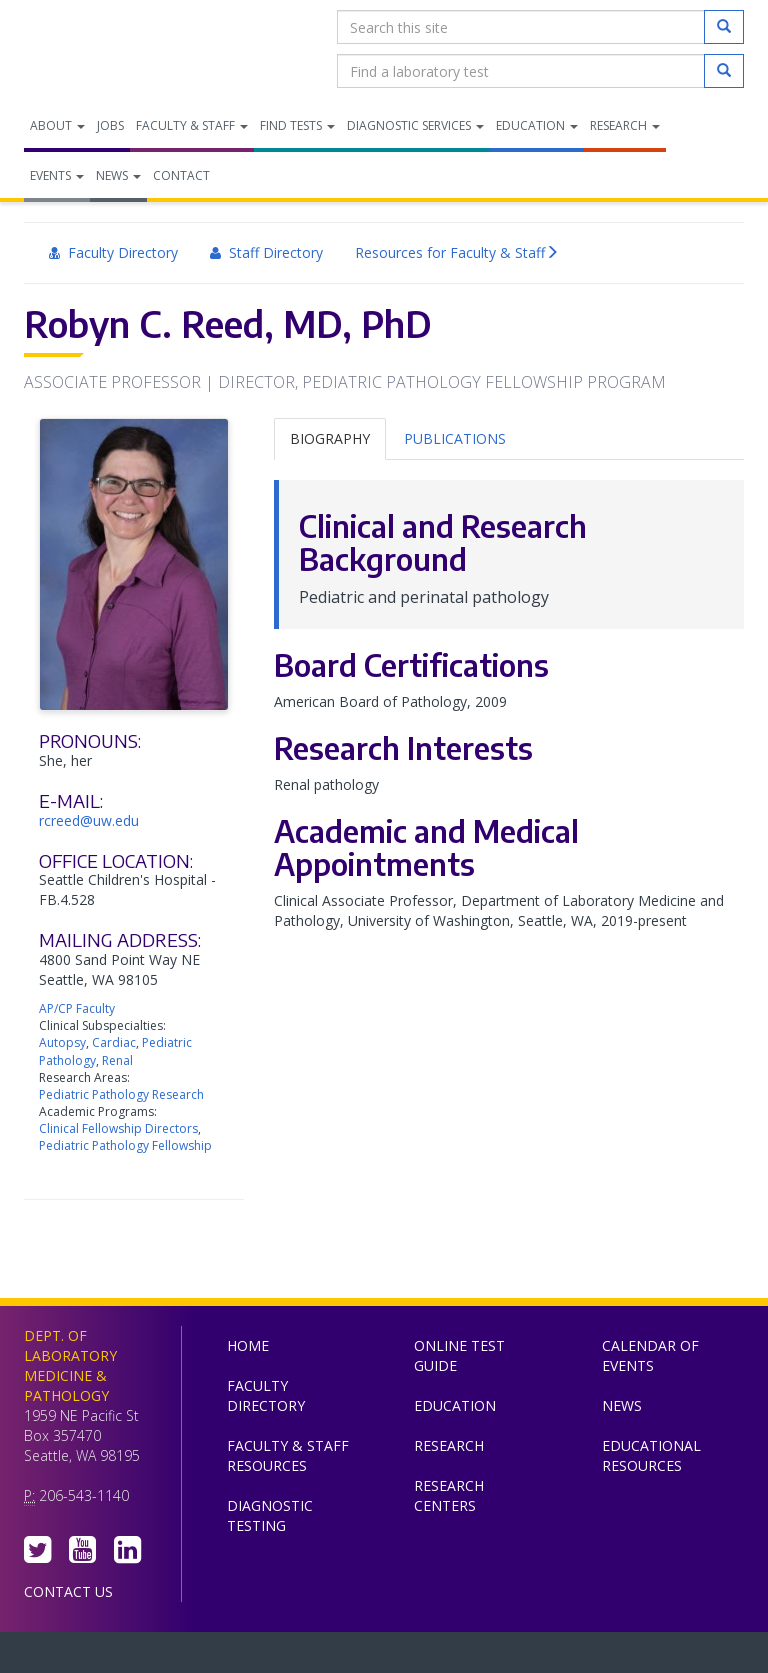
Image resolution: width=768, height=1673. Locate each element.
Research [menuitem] (625, 125)
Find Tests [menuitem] (297, 125)
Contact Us (68, 1591)
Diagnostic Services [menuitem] (415, 125)
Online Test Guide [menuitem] (459, 1355)
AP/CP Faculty (77, 1008)
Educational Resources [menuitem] (651, 1455)
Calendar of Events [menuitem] (650, 1355)
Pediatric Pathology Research (121, 1094)
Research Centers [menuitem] (449, 1495)
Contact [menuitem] (181, 175)
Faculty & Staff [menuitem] (192, 125)
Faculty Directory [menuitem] (113, 252)
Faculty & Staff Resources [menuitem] (288, 1455)
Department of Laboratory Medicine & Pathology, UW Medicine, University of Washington (126, 49)
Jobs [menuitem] (110, 125)
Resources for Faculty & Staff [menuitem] (457, 253)
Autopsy (62, 1042)
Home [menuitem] (248, 1345)
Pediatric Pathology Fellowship (125, 1145)
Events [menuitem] (57, 175)
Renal (117, 1060)
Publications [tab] (455, 438)
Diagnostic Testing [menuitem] (270, 1515)
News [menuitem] (118, 175)
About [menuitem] (57, 125)
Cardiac (114, 1042)
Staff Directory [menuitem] (266, 252)
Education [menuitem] (537, 125)
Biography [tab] (330, 438)
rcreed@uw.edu (89, 820)
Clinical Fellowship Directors (118, 1128)
